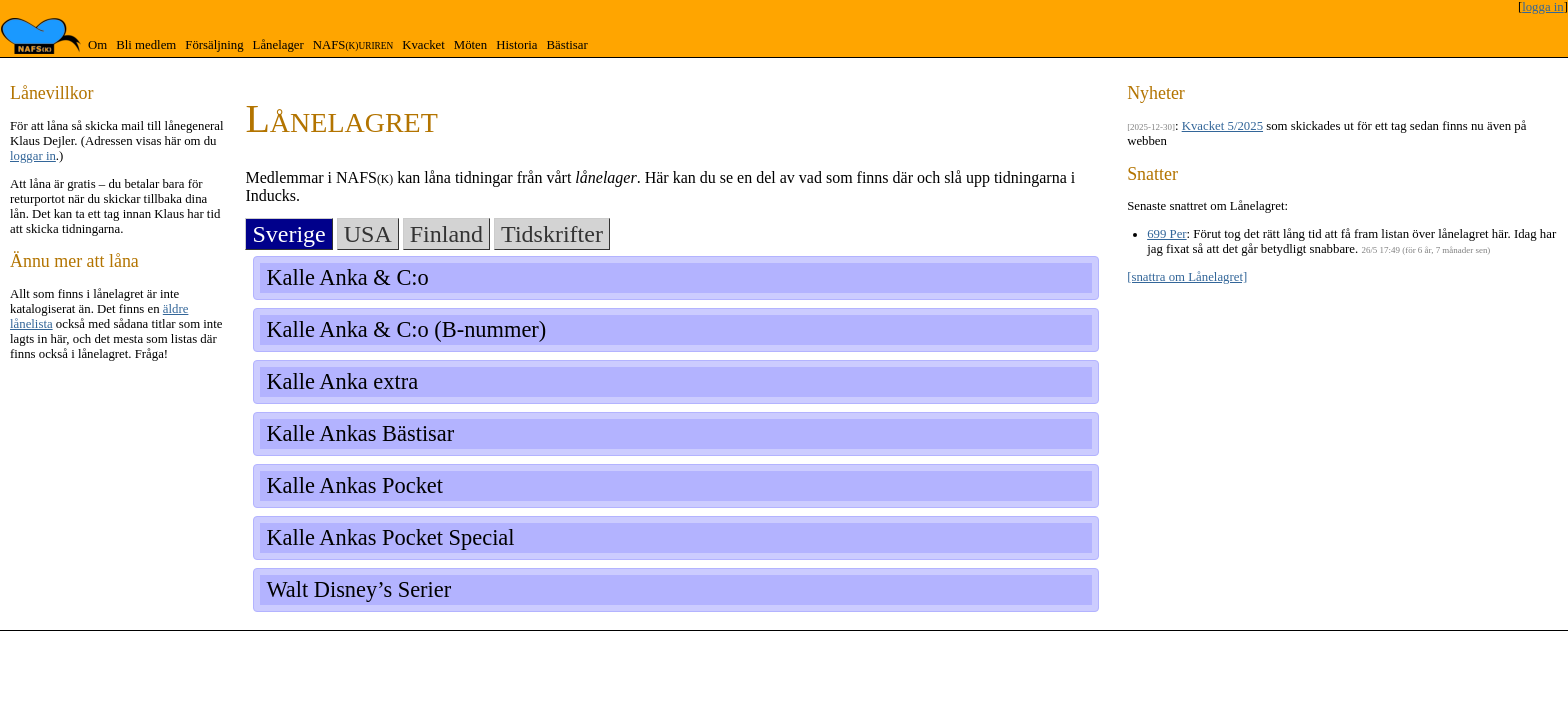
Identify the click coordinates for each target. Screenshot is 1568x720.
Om (97, 45)
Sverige (288, 234)
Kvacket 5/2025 (1222, 126)
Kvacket (423, 45)
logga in (1543, 7)
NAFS (353, 45)
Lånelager (278, 45)
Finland (446, 234)
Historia (516, 45)
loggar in (33, 156)
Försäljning (214, 45)
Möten (470, 45)
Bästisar (566, 45)
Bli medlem (146, 45)
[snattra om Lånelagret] (1187, 277)
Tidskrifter (552, 234)
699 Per (1166, 234)
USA (368, 234)
